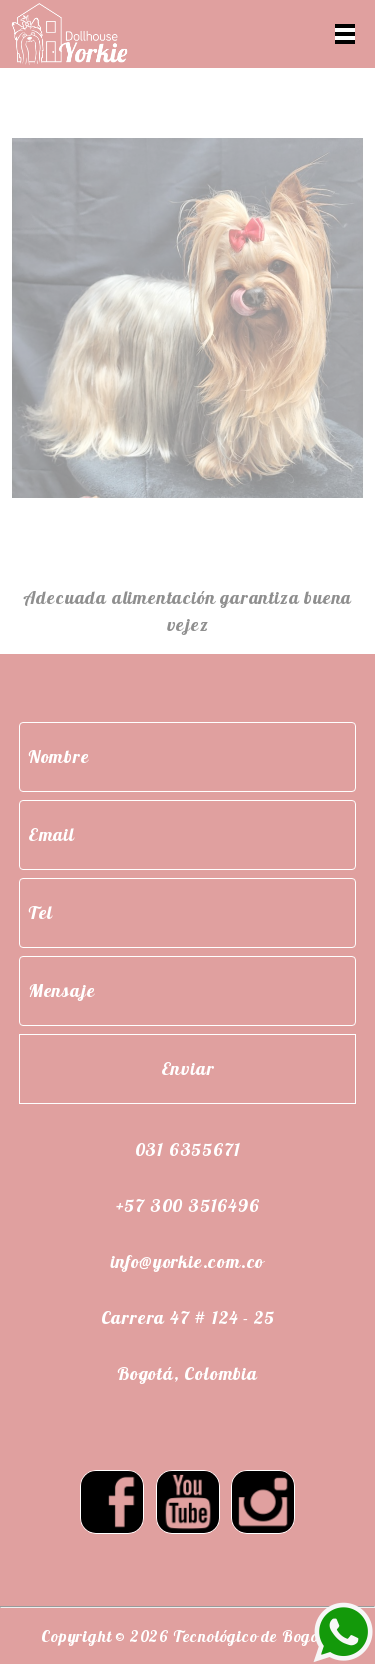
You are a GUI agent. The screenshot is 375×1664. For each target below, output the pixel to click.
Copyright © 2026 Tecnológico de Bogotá (187, 1636)
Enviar (188, 1068)
